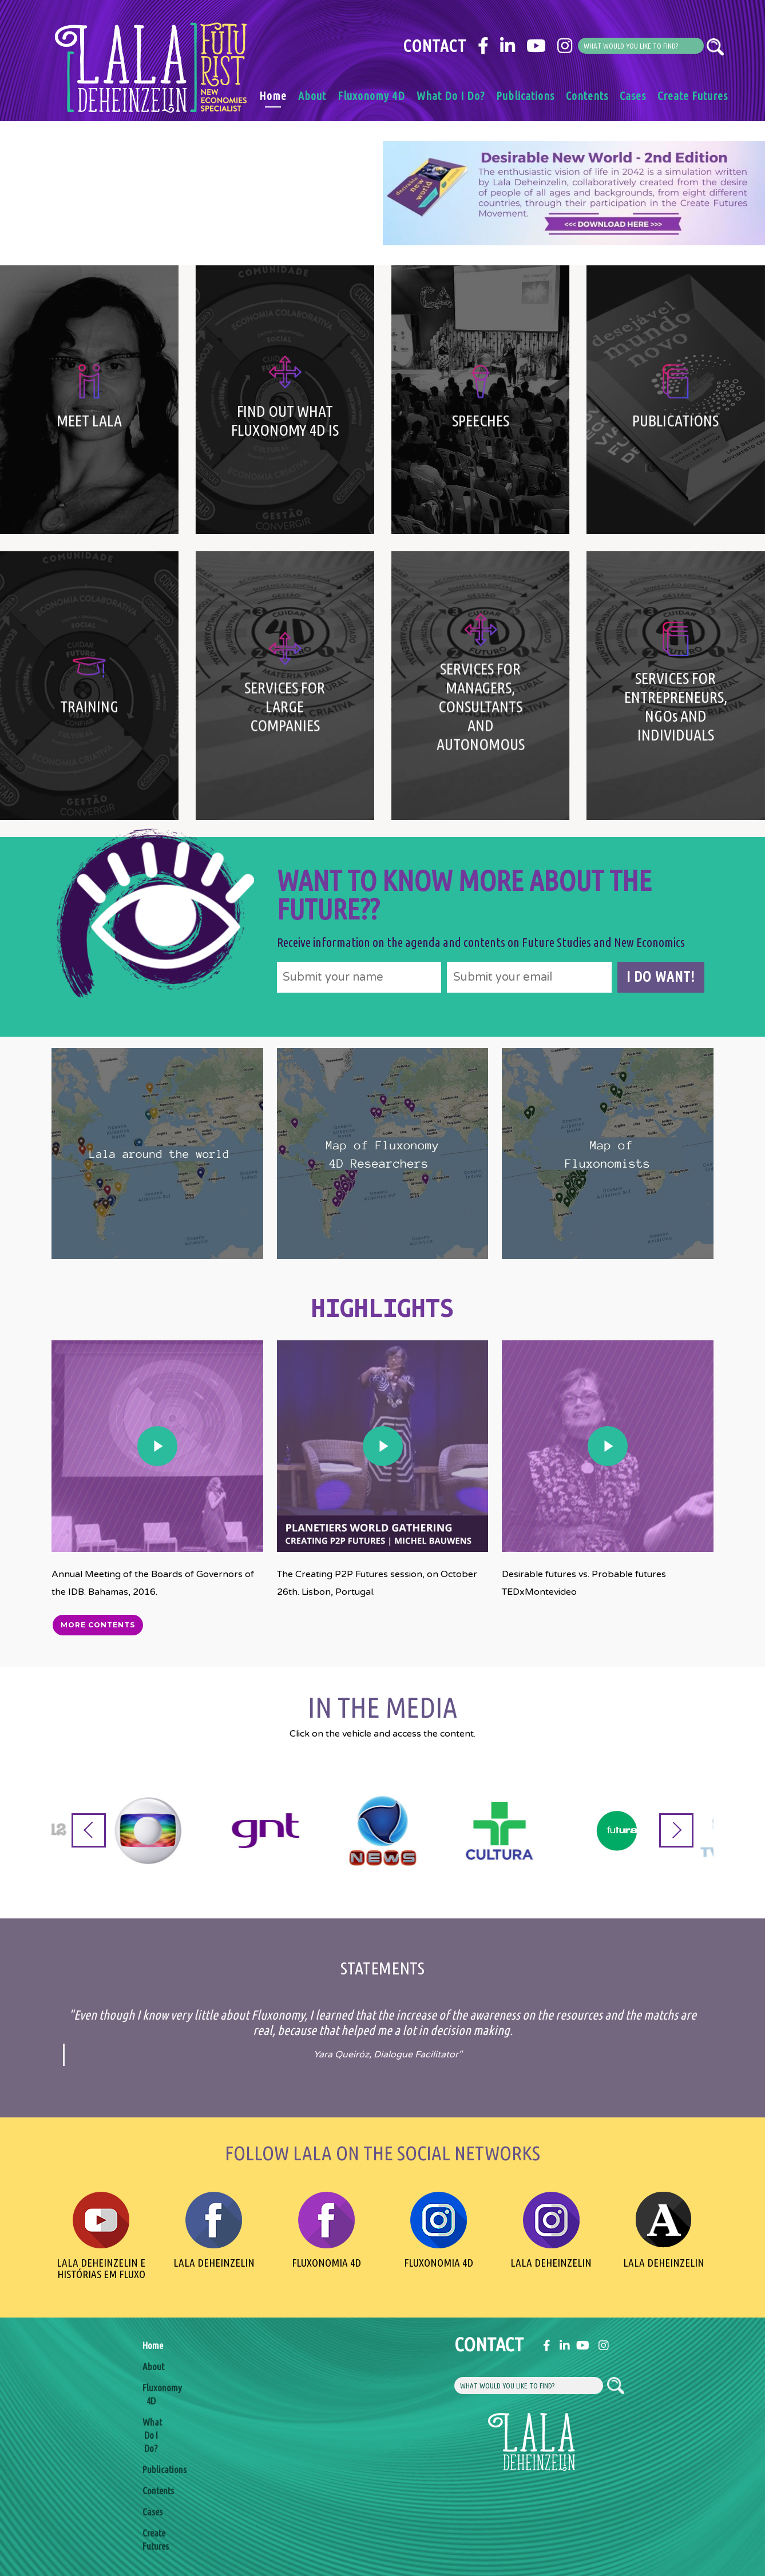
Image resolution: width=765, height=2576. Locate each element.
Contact (434, 46)
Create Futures (692, 95)
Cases (633, 95)
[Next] (676, 1830)
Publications (525, 95)
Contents (587, 95)
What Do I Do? (451, 95)
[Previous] (89, 1830)
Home (273, 95)
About (312, 95)
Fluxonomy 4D (371, 95)
